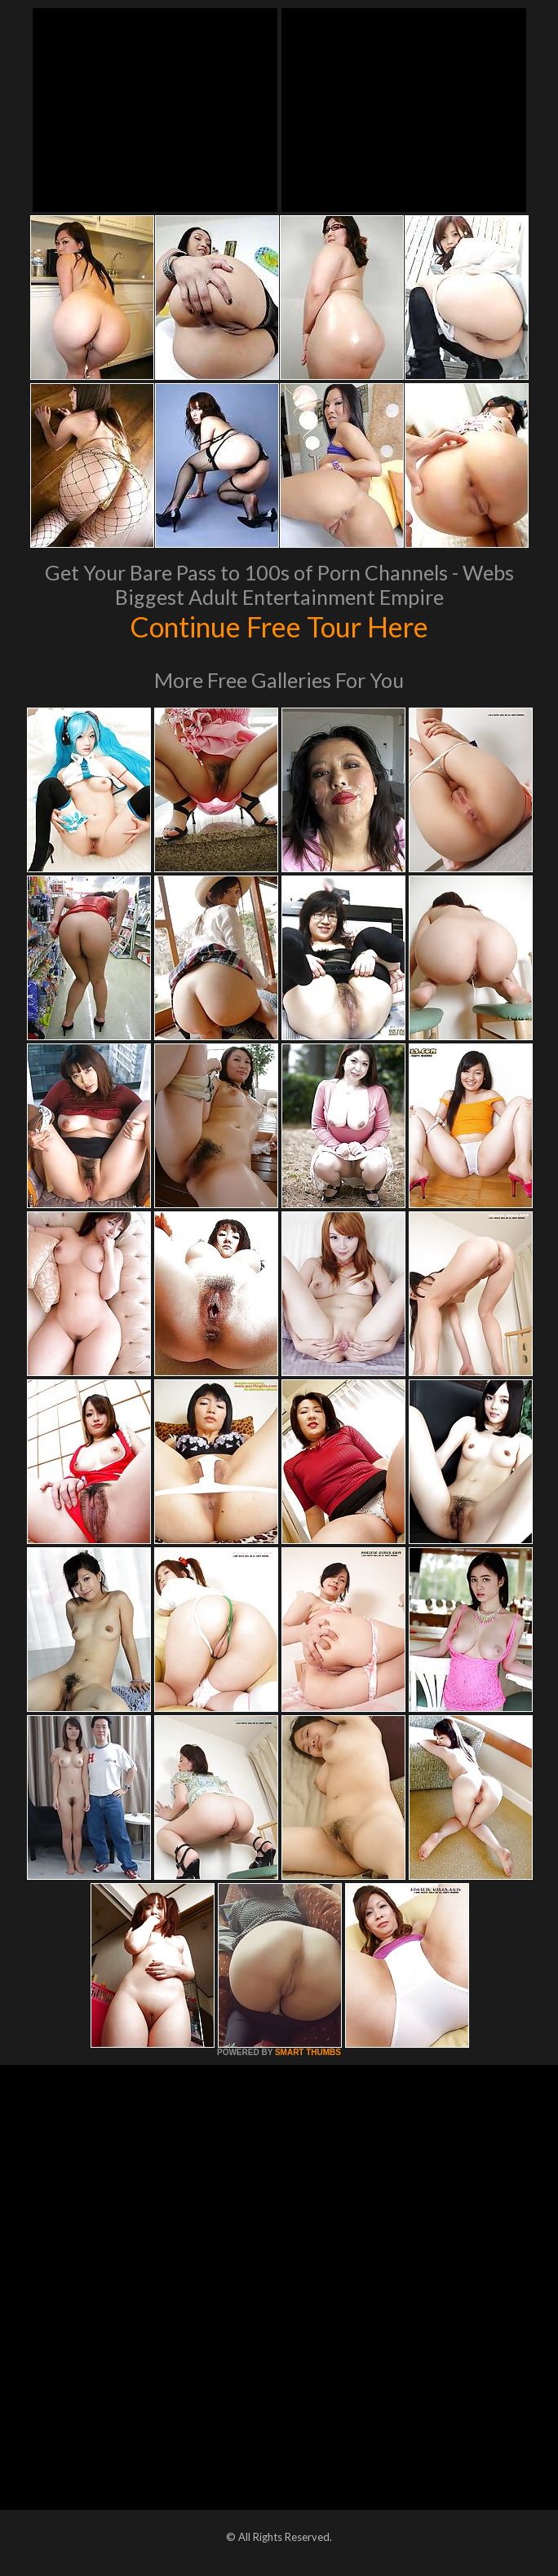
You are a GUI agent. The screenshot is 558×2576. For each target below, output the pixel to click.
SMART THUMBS (308, 2052)
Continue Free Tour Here (279, 626)
